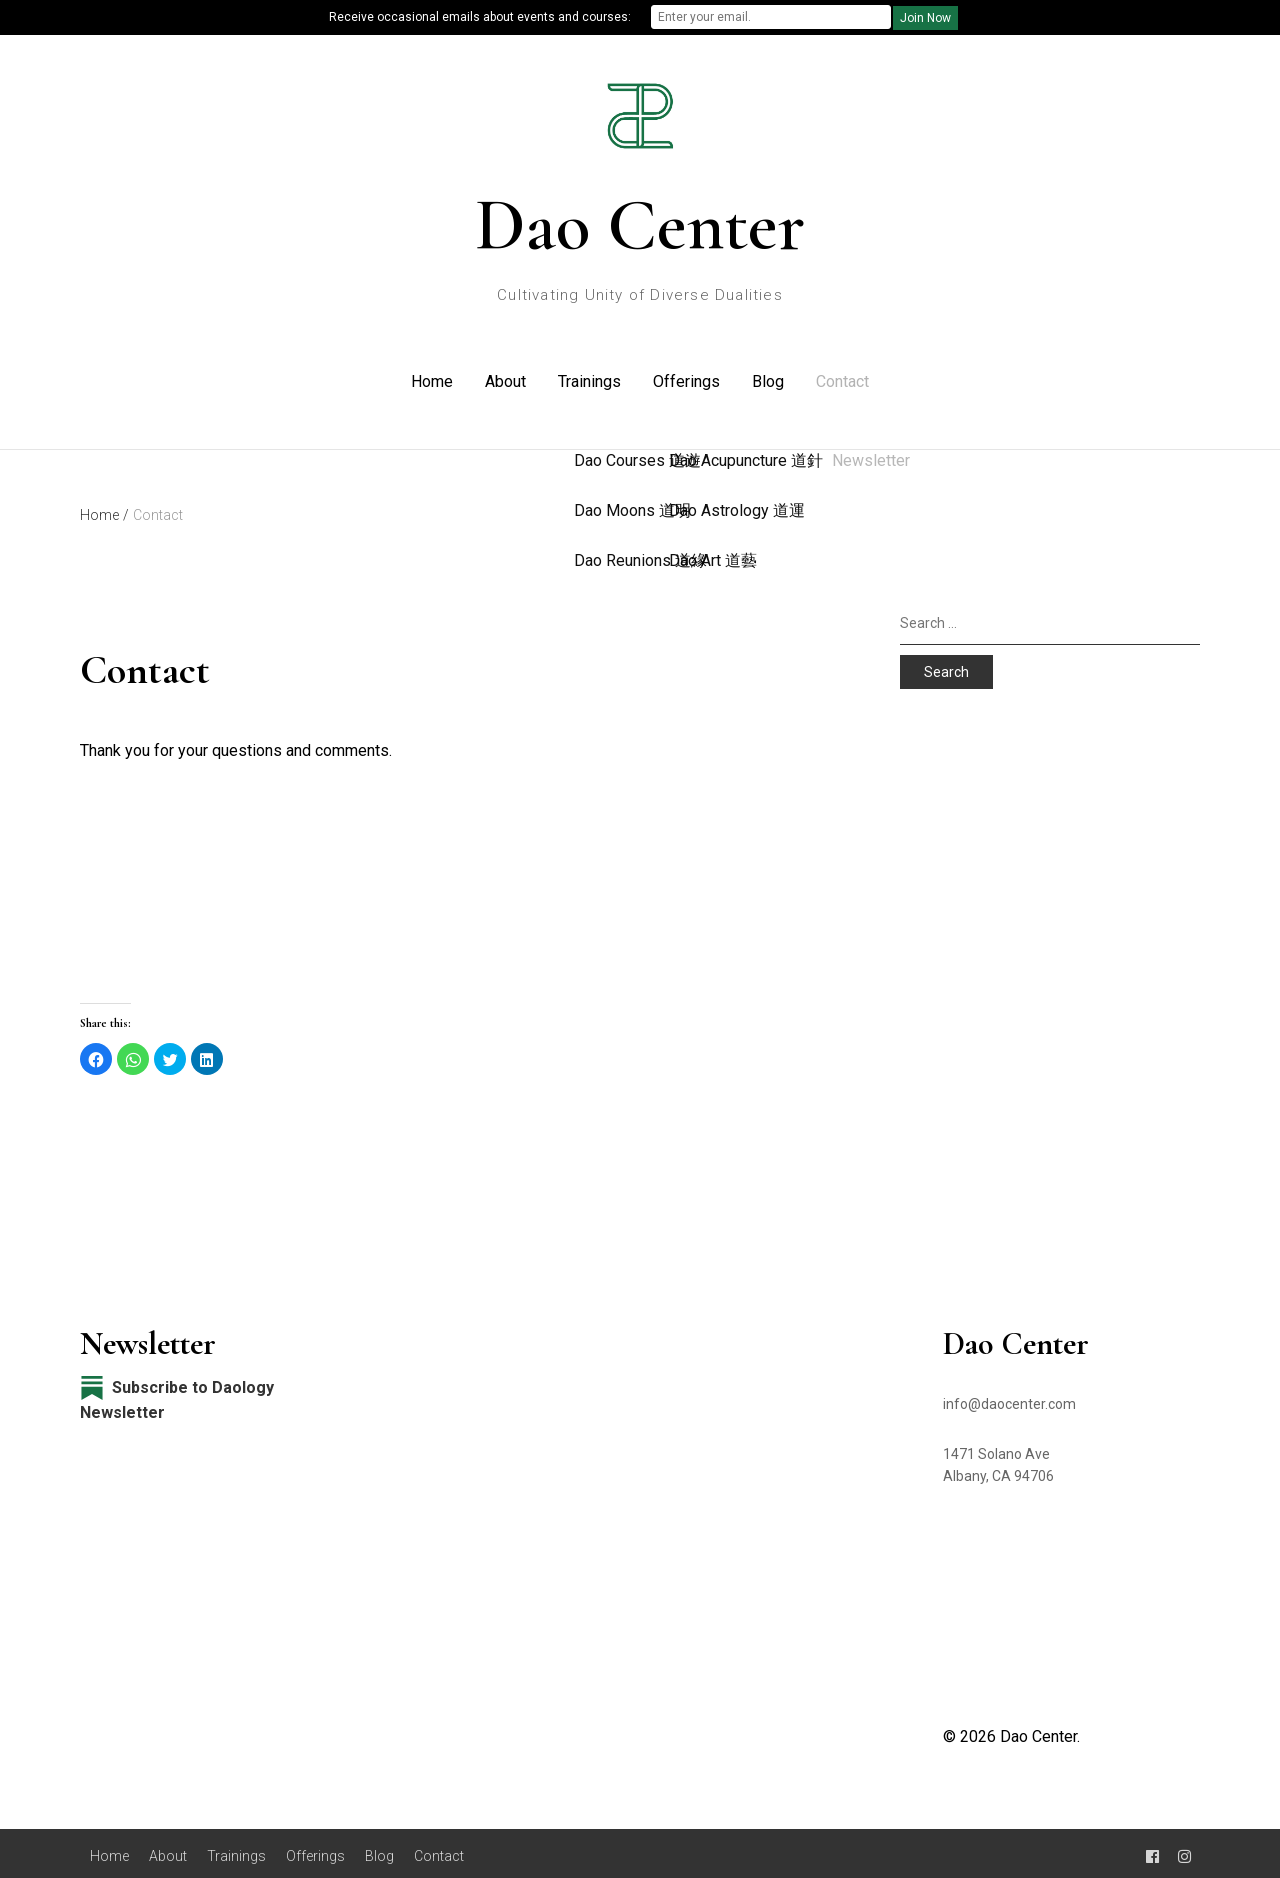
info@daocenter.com (1009, 1398)
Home (432, 378)
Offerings (686, 378)
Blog (768, 378)
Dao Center (640, 225)
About (505, 378)
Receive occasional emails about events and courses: (480, 17)
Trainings (589, 378)
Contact (842, 378)
